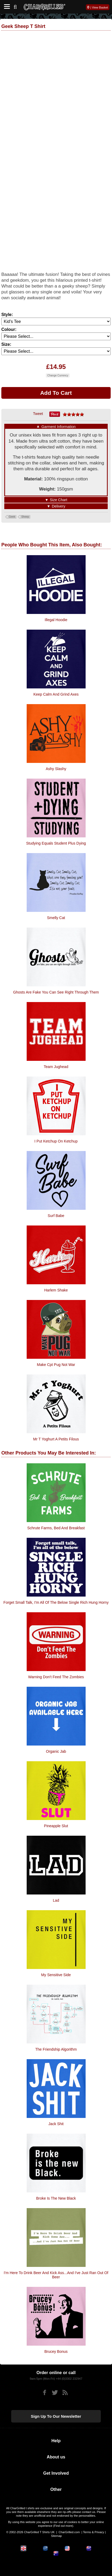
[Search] (17, 6)
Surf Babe (56, 1216)
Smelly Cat (56, 918)
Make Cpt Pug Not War (56, 1364)
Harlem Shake (56, 1290)
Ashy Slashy (56, 769)
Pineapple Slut (56, 1826)
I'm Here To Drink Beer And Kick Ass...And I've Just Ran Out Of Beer (56, 2275)
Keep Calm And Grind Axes (56, 694)
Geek (12, 516)
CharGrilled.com (69, 2532)
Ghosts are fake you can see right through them (56, 992)
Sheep (25, 516)
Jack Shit (56, 2124)
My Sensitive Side (56, 1975)
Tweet (38, 414)
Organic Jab (56, 1751)
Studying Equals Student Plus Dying (56, 843)
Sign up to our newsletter (56, 2416)
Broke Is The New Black (56, 2198)
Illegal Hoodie (56, 620)
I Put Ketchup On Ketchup (56, 1141)
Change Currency (57, 375)
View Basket (100, 7)
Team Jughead (56, 1067)
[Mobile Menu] (5, 7)
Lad (56, 1900)
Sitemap (56, 2535)
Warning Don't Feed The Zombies (56, 1677)
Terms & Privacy (93, 2532)
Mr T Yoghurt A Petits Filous (56, 1439)
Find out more (63, 2525)
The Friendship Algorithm (56, 2049)
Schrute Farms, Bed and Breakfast (56, 1528)
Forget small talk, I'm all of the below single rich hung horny (56, 1602)
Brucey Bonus (55, 2351)
